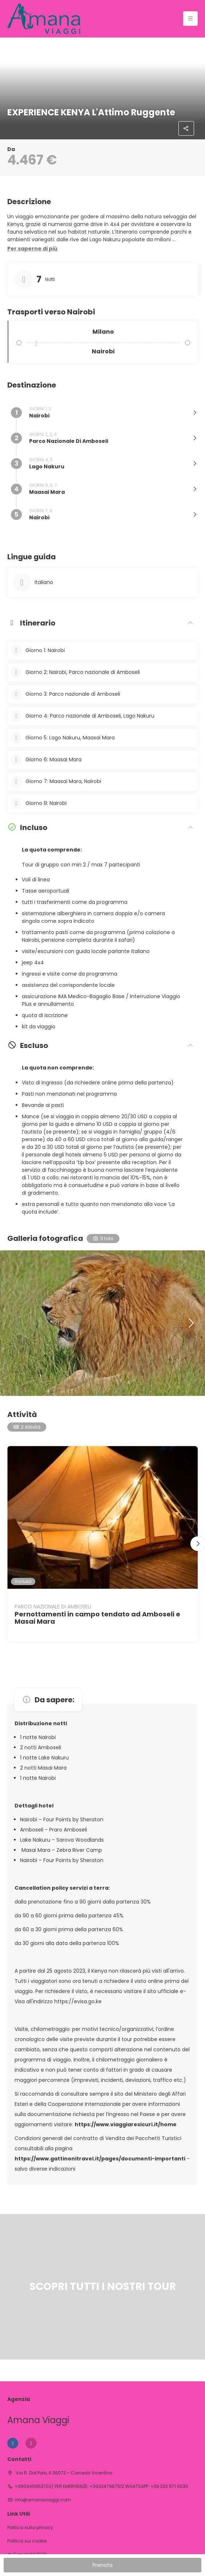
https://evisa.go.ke (78, 2001)
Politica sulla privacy (30, 2528)
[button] (32, 249)
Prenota (102, 2565)
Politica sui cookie (27, 2541)
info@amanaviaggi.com (43, 2500)
